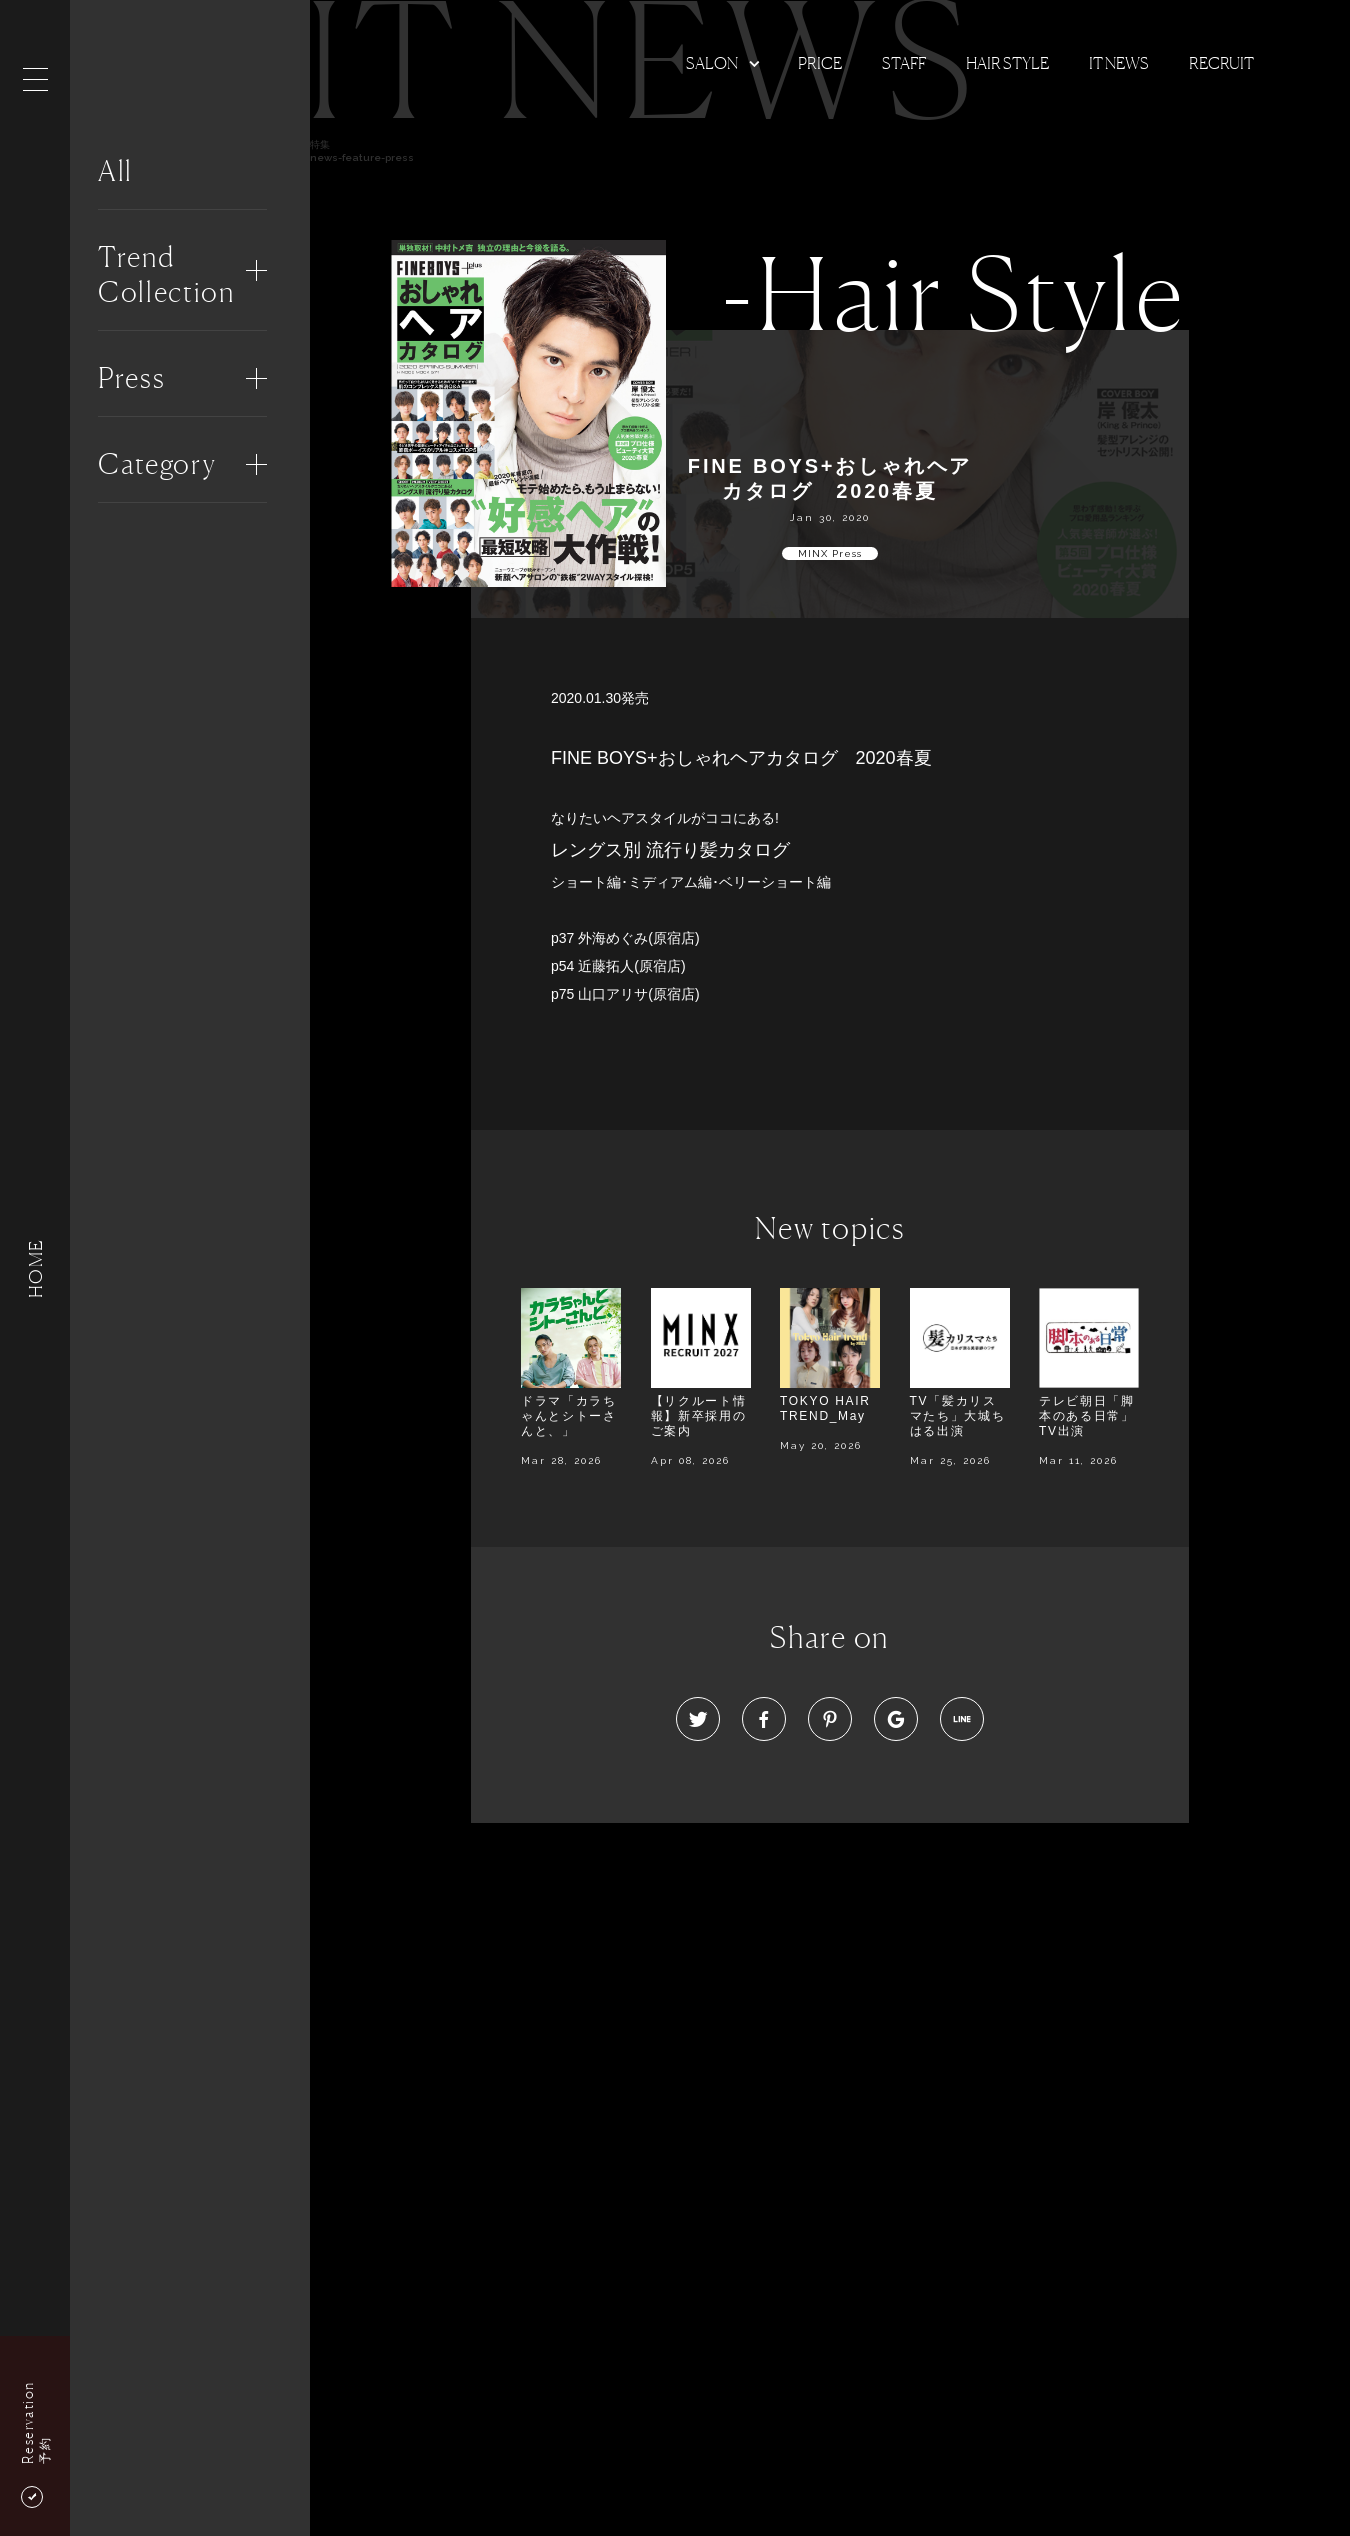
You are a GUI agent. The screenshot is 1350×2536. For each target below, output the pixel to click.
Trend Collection (166, 274)
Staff (904, 63)
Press (131, 378)
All (115, 171)
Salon (712, 63)
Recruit (1221, 63)
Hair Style (1007, 63)
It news (1119, 63)
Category (157, 464)
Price (820, 63)
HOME (35, 1267)
